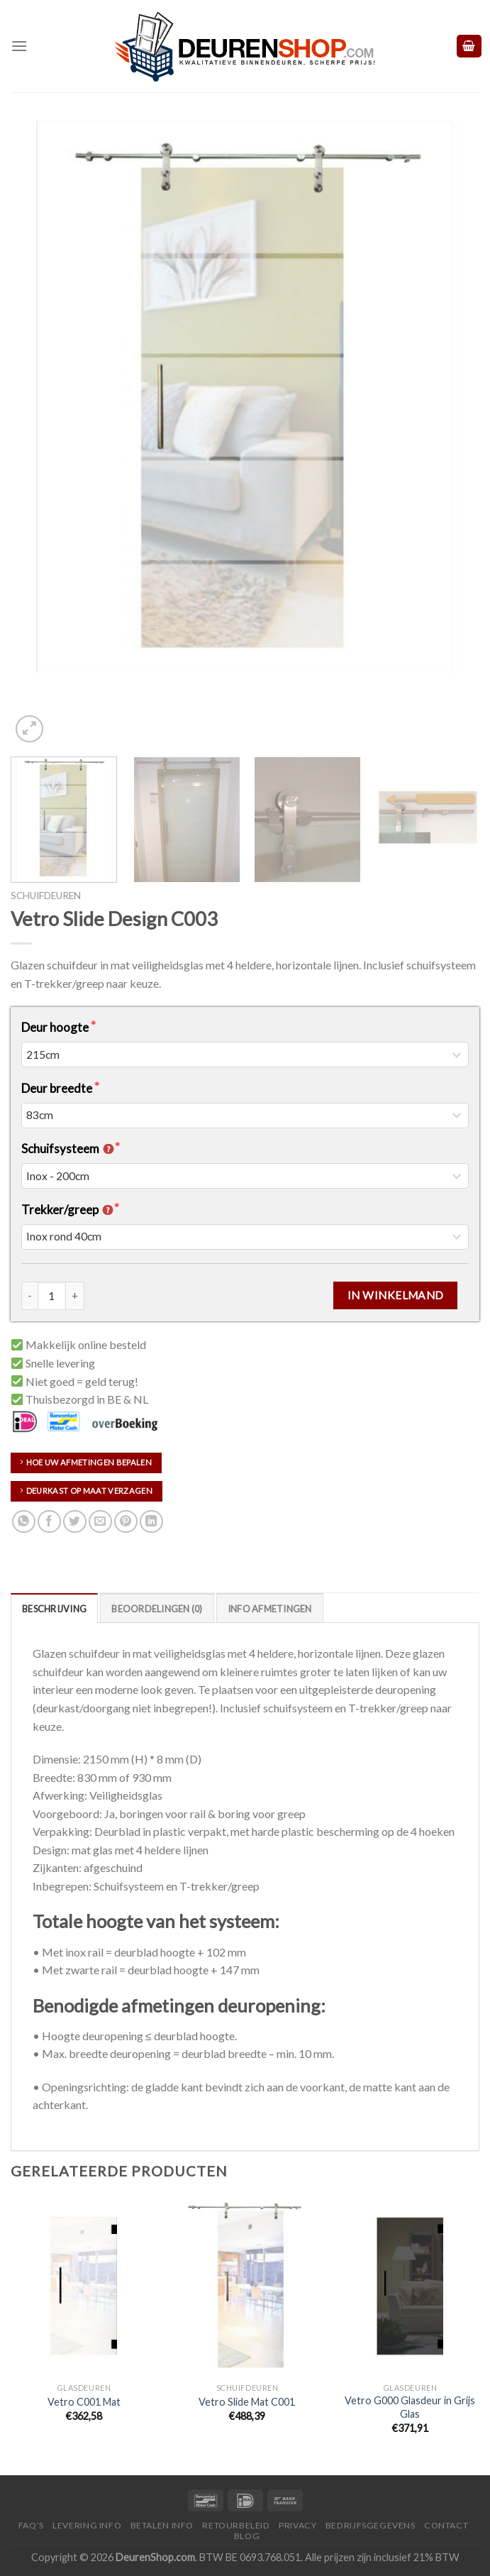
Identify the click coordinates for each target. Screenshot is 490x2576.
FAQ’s (31, 2525)
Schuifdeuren (46, 895)
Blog (247, 2536)
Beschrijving (54, 1608)
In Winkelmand (395, 1295)
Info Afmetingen (270, 1608)
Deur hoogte (56, 1027)
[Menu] (19, 45)
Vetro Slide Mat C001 (247, 2402)
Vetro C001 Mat (84, 2402)
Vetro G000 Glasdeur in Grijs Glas (410, 2407)
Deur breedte (57, 1088)
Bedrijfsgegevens (370, 2525)
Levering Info (86, 2525)
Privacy (297, 2525)
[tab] (54, 1608)
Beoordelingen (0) (156, 1608)
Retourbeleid (235, 2525)
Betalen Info (162, 2525)
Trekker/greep (67, 1209)
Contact (446, 2525)
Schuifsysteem (68, 1148)
